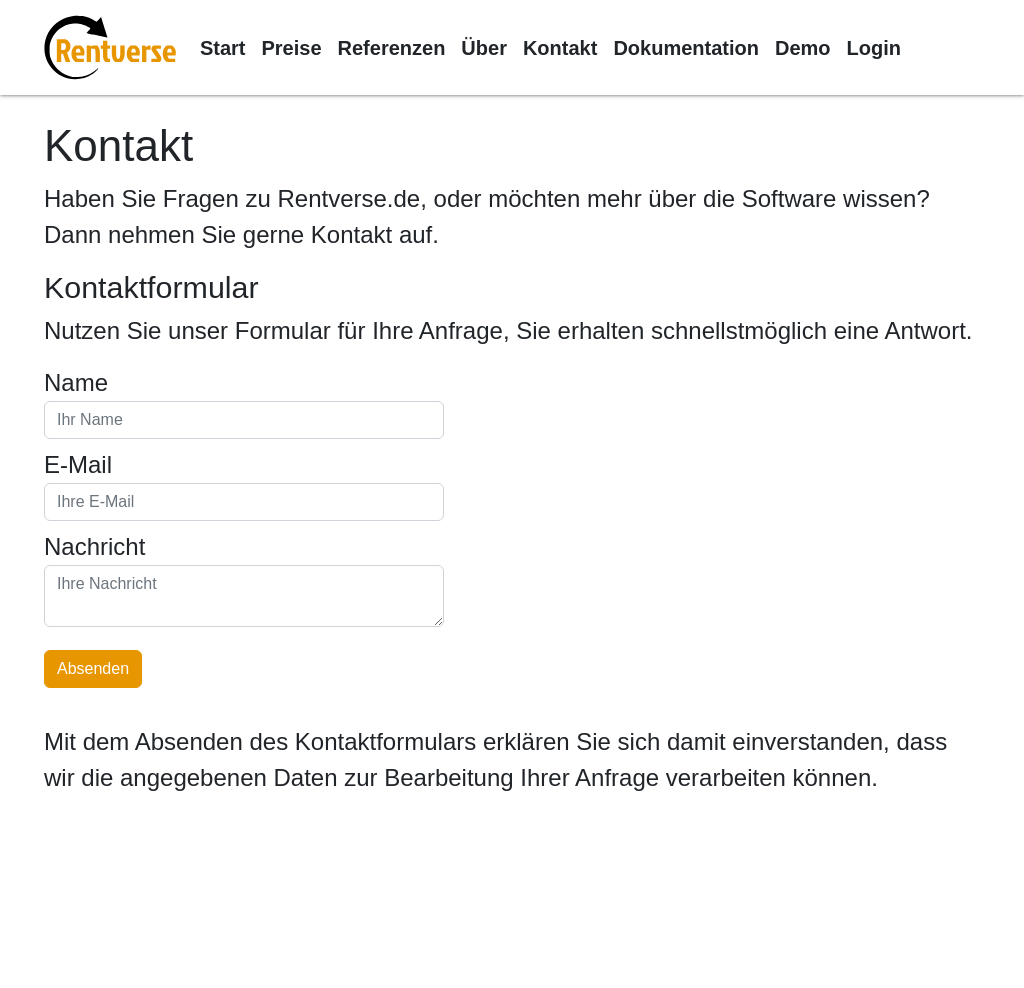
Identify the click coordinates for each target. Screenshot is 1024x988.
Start (223, 48)
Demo (803, 48)
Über (484, 48)
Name (76, 382)
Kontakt (560, 48)
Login (874, 48)
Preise (291, 48)
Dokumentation (686, 48)
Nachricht (94, 546)
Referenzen (392, 48)
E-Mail (78, 464)
